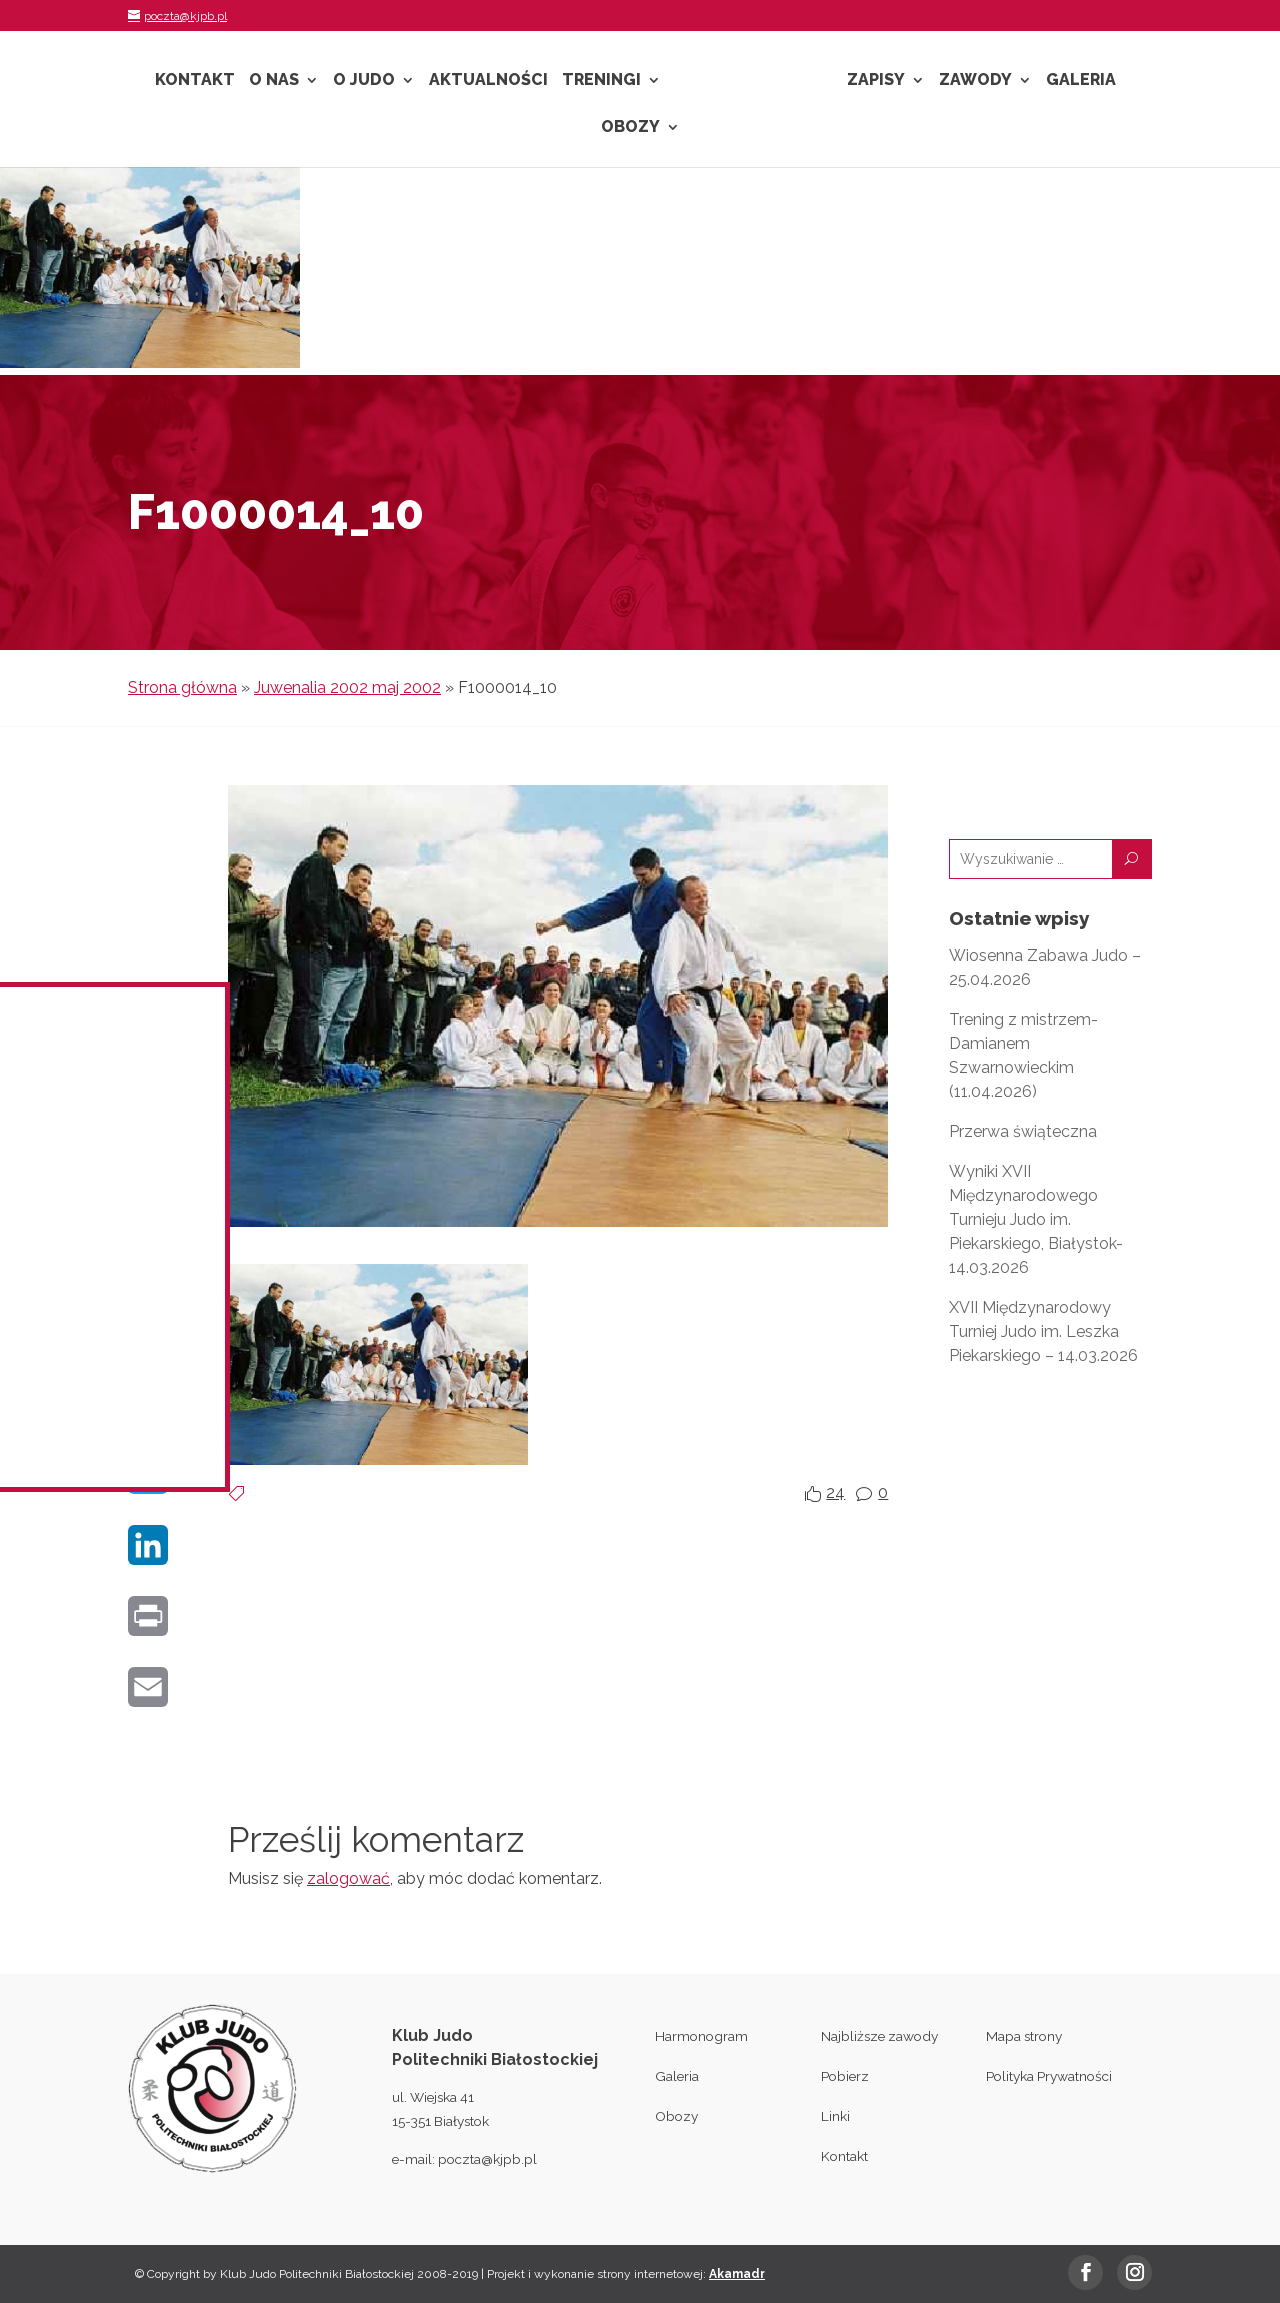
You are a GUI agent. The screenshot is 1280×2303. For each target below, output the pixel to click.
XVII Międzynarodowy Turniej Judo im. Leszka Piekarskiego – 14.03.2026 (1043, 1331)
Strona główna (182, 687)
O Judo (364, 81)
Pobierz (845, 2076)
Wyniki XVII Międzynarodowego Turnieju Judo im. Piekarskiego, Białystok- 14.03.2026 (1036, 1219)
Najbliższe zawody (879, 2036)
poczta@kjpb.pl (487, 2159)
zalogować (348, 1878)
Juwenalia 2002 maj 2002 (347, 687)
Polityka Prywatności (1049, 2076)
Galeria (1081, 81)
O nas (274, 81)
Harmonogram (701, 2036)
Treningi (601, 81)
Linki (835, 2116)
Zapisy (876, 81)
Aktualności (488, 81)
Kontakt (195, 81)
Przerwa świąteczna (1023, 1131)
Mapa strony (1024, 2036)
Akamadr (737, 2274)
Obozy (630, 128)
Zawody (975, 81)
